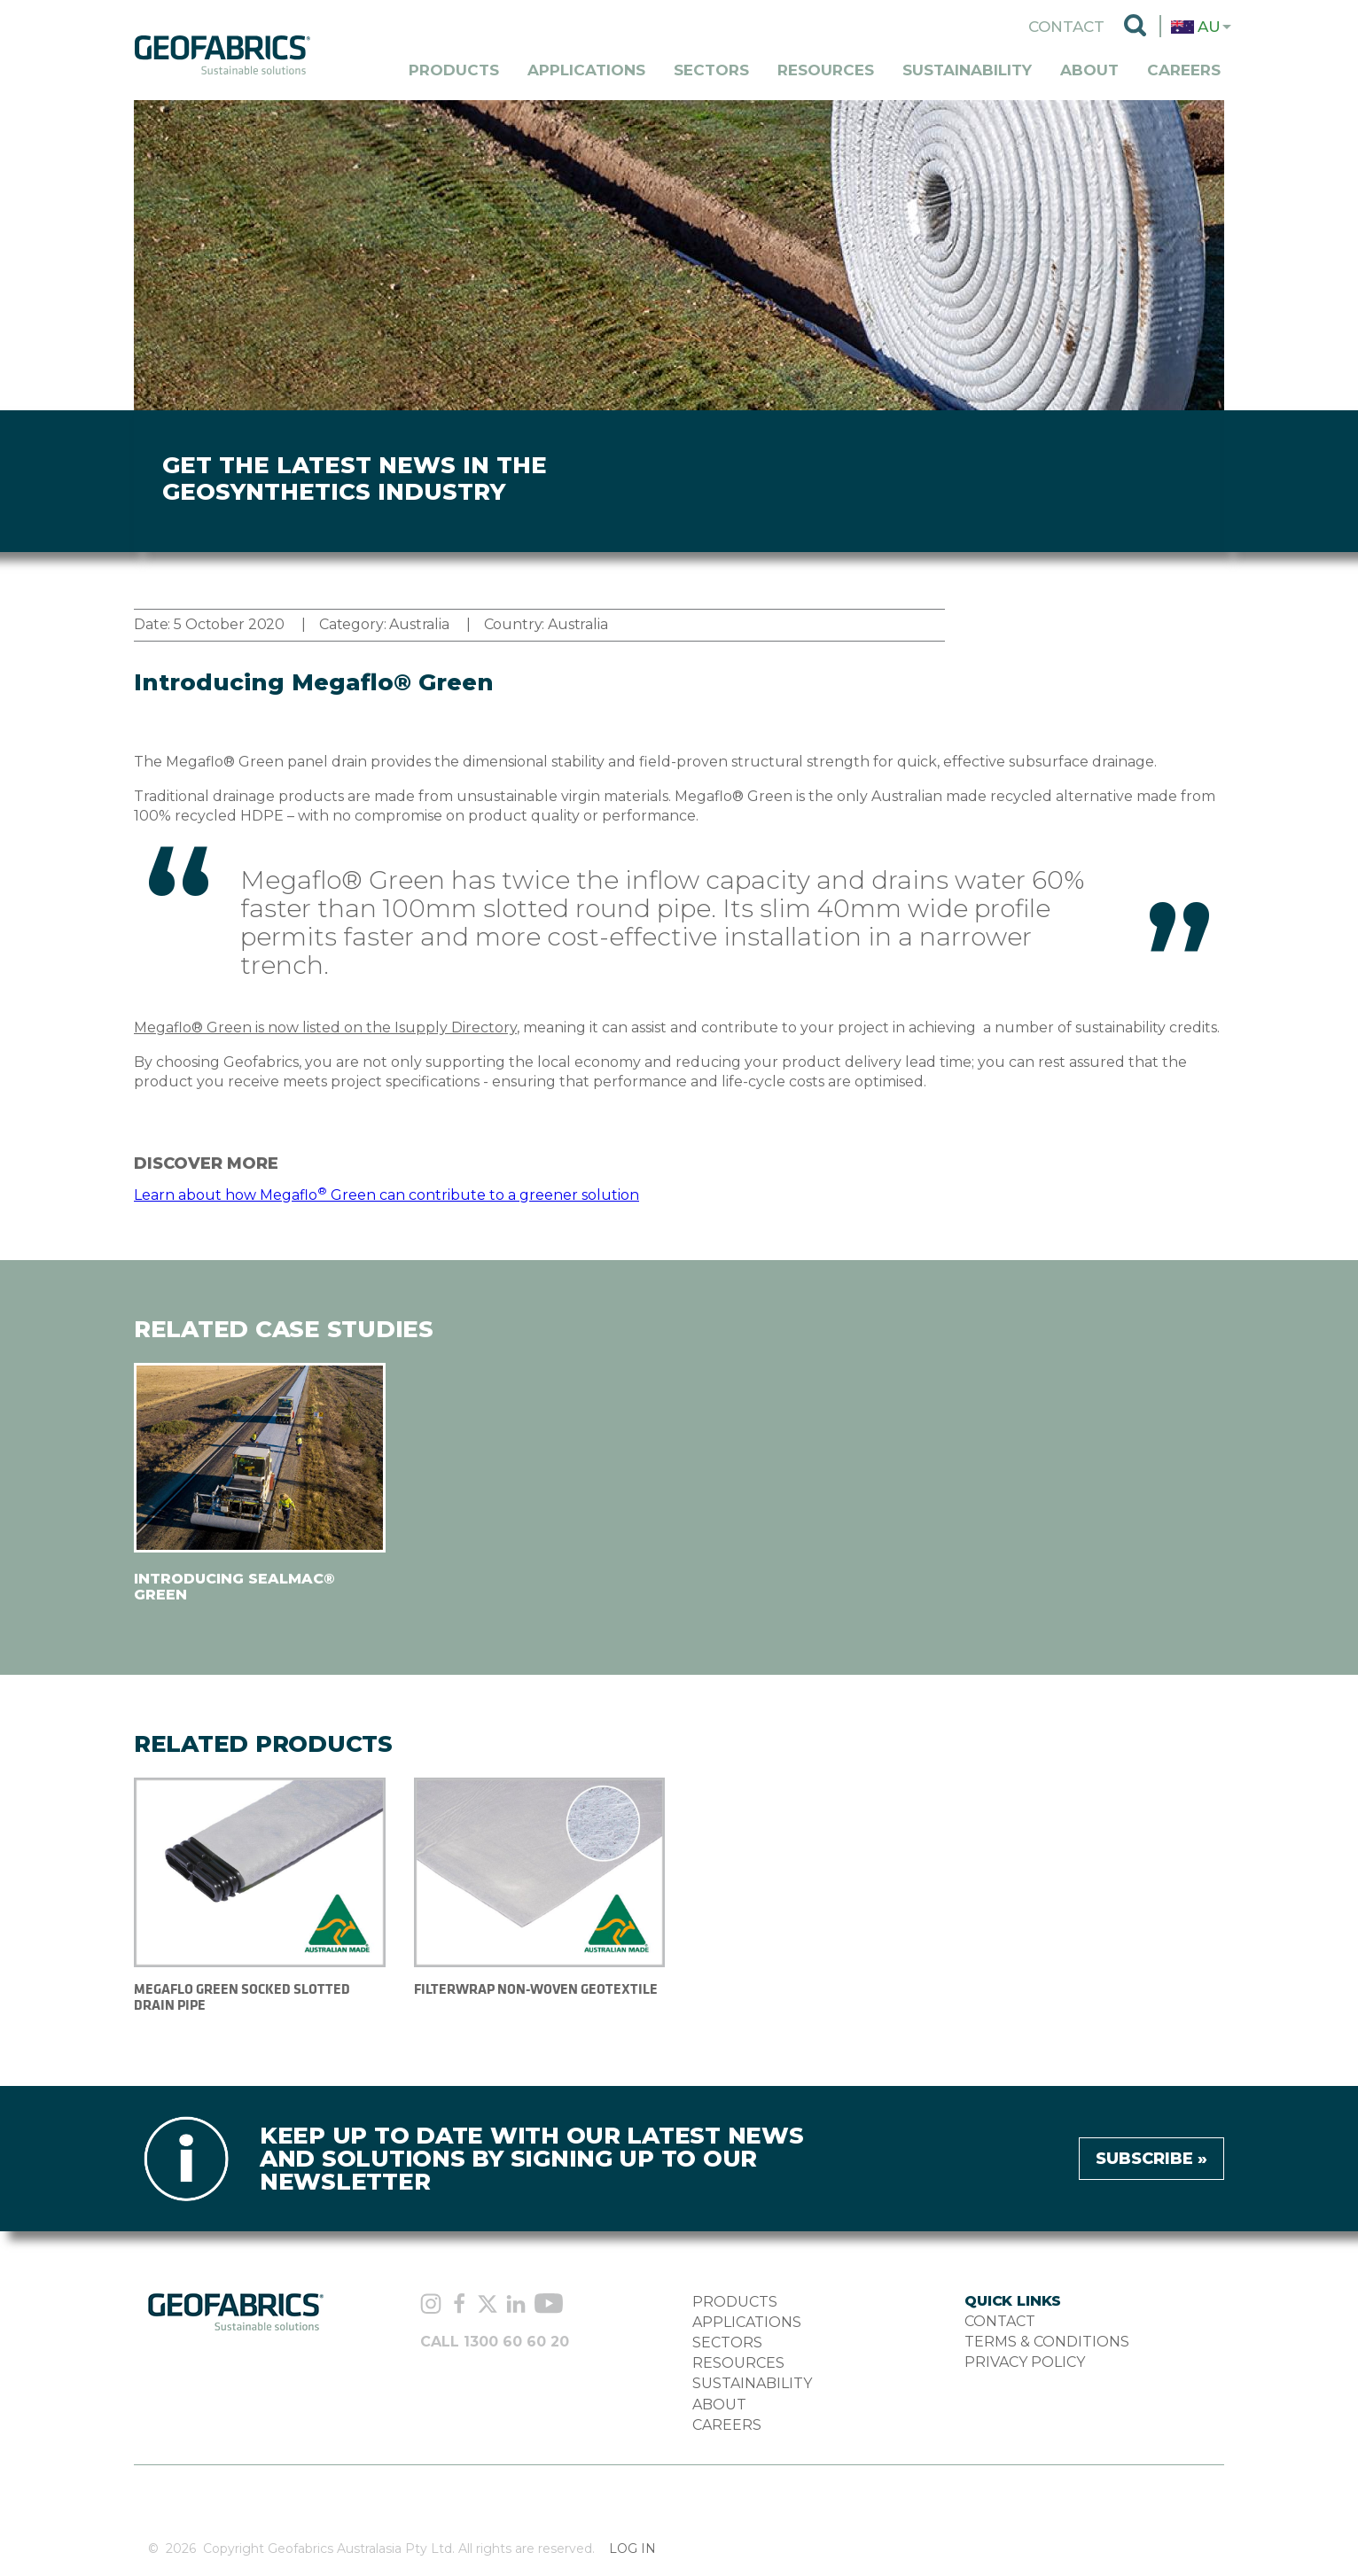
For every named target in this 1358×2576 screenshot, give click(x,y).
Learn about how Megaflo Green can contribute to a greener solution (386, 1195)
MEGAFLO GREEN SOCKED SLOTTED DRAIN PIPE (242, 1997)
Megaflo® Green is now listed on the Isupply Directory (325, 1027)
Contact (1066, 26)
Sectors (711, 70)
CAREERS (726, 2424)
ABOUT (719, 2404)
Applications (586, 70)
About (1089, 70)
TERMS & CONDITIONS (1046, 2341)
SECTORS (727, 2342)
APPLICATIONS (746, 2322)
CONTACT (999, 2321)
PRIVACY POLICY (1024, 2362)
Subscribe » (1151, 2158)
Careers (1184, 70)
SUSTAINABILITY (752, 2383)
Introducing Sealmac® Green (234, 1586)
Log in (632, 2549)
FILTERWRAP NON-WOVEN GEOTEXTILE (536, 1989)
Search (1135, 26)
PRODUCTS (734, 2301)
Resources (825, 70)
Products (454, 70)
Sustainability (967, 70)
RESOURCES (738, 2362)
